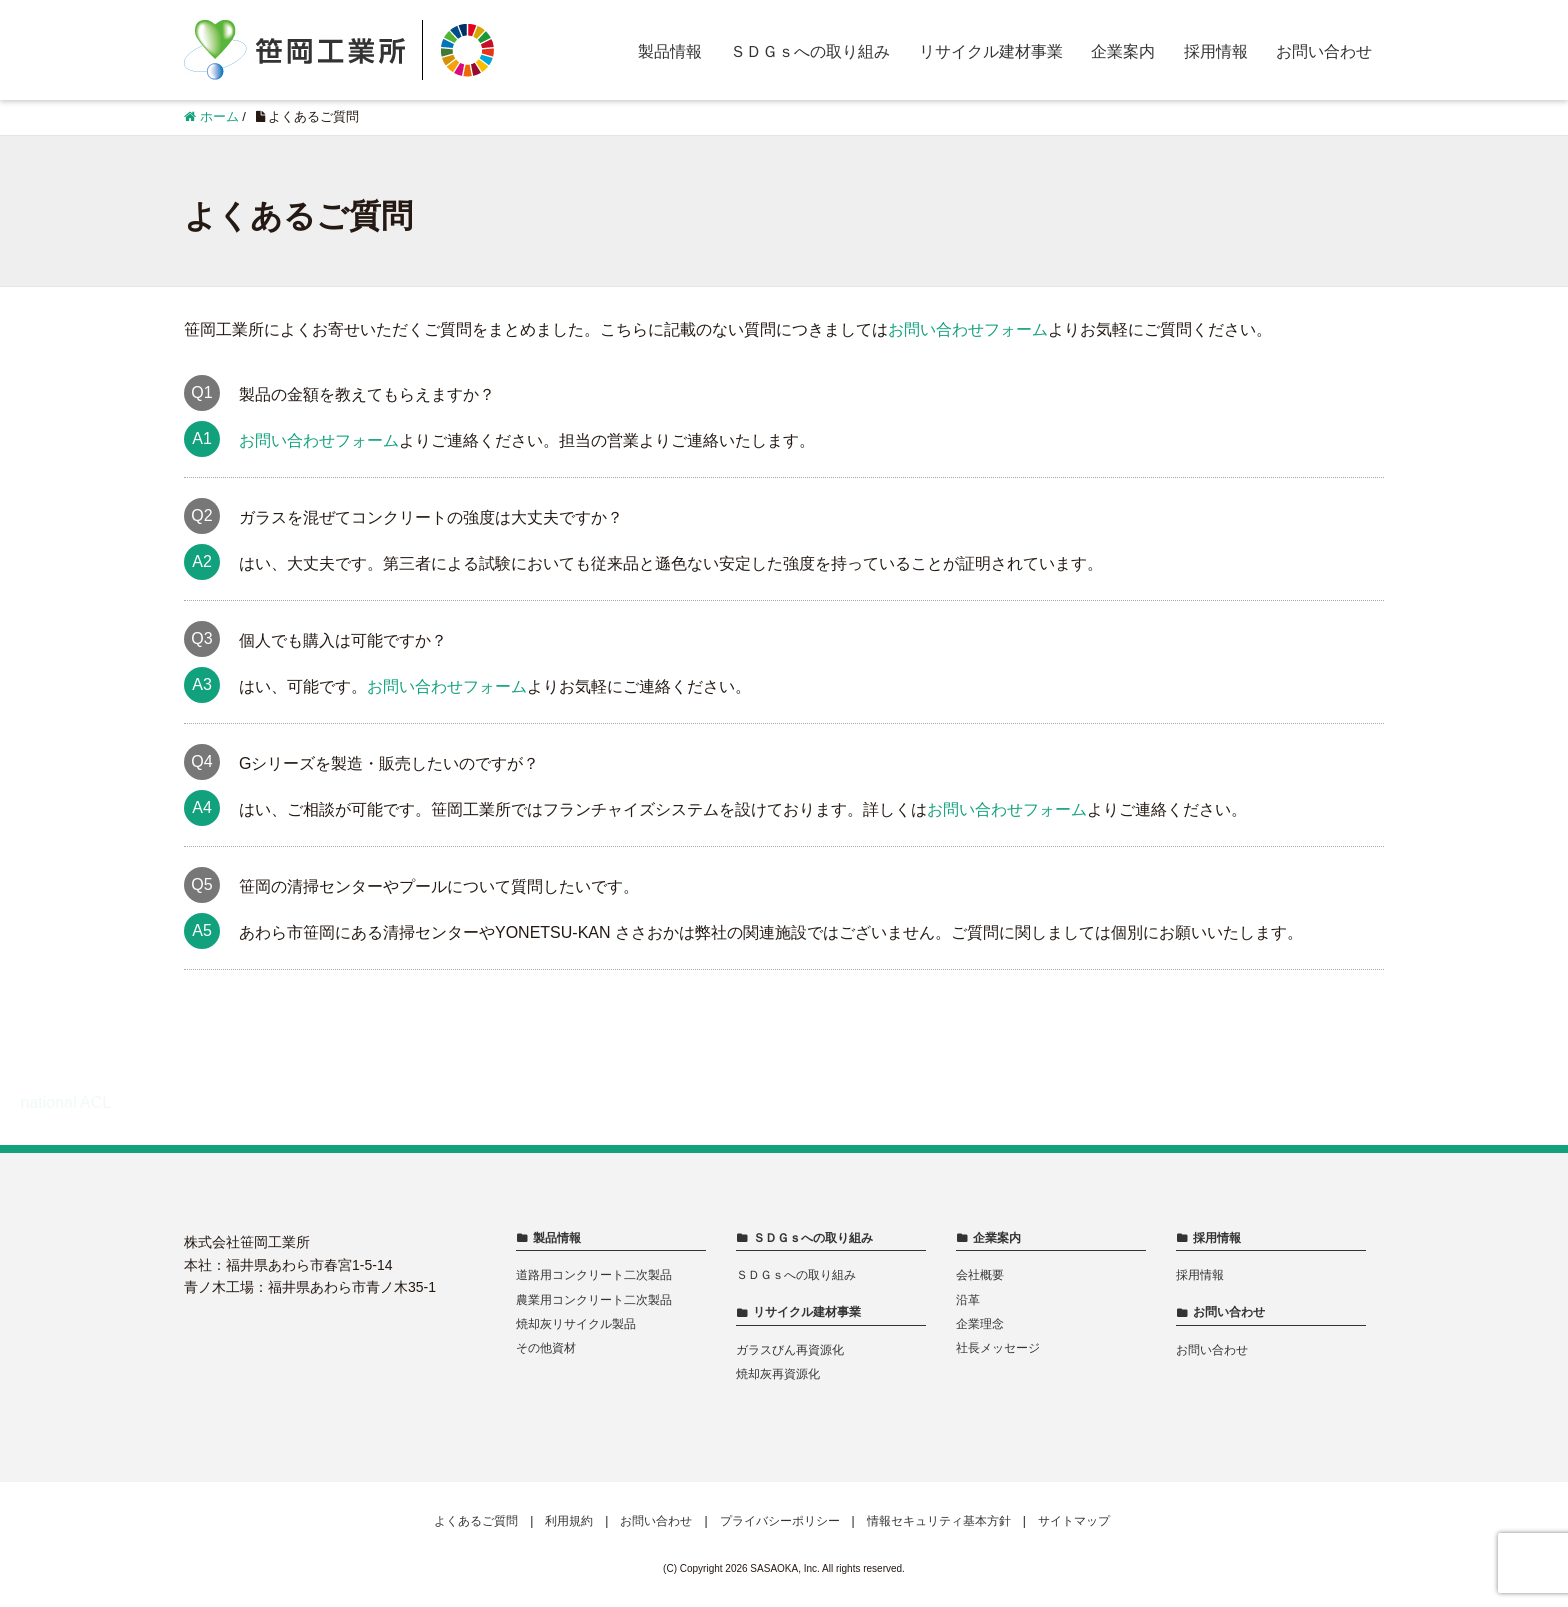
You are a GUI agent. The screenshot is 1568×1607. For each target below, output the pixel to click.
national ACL (65, 1102)
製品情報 (670, 51)
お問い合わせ (1324, 51)
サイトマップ (1074, 1521)
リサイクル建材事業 (991, 51)
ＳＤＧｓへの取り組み (810, 51)
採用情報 (1216, 51)
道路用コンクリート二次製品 (594, 1275)
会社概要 (980, 1275)
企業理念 (980, 1324)
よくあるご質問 (476, 1521)
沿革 (968, 1300)
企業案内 (1123, 51)
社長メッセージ (998, 1348)
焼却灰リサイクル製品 (576, 1324)
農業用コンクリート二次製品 (594, 1300)
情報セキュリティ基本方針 (939, 1521)
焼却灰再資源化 (778, 1374)
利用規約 (569, 1521)
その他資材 (546, 1348)
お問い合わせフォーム (968, 329)
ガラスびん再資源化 (790, 1350)
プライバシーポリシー (780, 1521)
